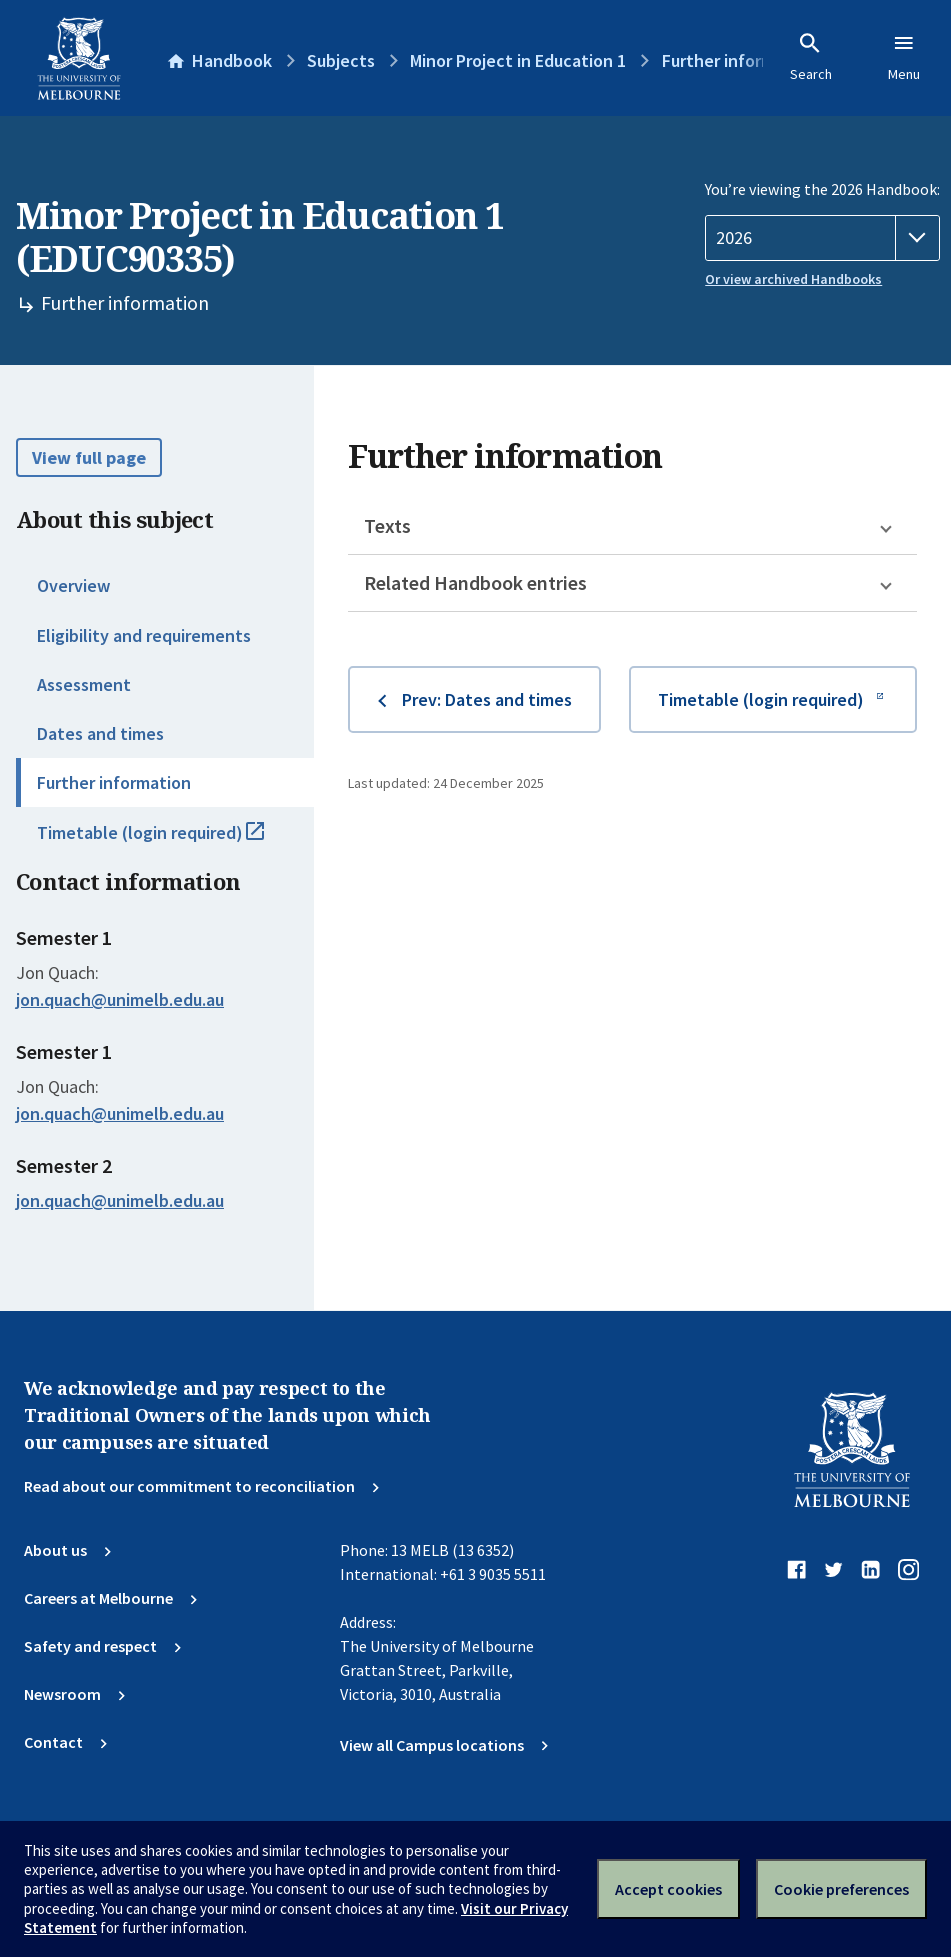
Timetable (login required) (172, 841)
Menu (904, 57)
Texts (387, 525)
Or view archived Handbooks (793, 279)
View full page (89, 457)
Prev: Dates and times (487, 699)
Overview (73, 585)
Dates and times (100, 733)
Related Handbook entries (475, 582)
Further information (114, 782)
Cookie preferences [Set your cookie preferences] (841, 1889)
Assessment (84, 684)
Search (811, 57)
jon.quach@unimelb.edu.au (120, 1000)
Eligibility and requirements (144, 635)
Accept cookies (668, 1889)
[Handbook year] (822, 238)
